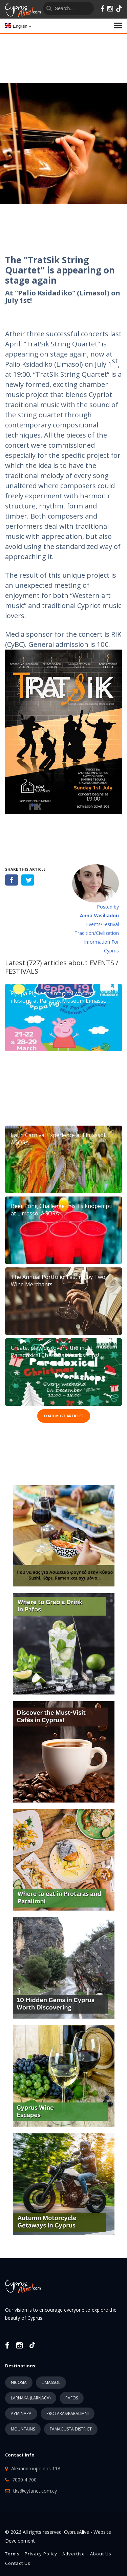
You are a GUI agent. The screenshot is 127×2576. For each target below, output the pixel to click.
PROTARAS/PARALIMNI (67, 2413)
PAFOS (71, 2398)
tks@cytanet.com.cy (35, 2491)
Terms (12, 2554)
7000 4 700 (24, 2479)
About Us (100, 2554)
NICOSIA (19, 2382)
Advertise (73, 2554)
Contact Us (17, 2563)
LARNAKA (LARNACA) (30, 2398)
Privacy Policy (41, 2554)
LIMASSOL (51, 2382)
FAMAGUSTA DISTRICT (71, 2429)
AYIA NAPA (21, 2413)
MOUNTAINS (23, 2429)
